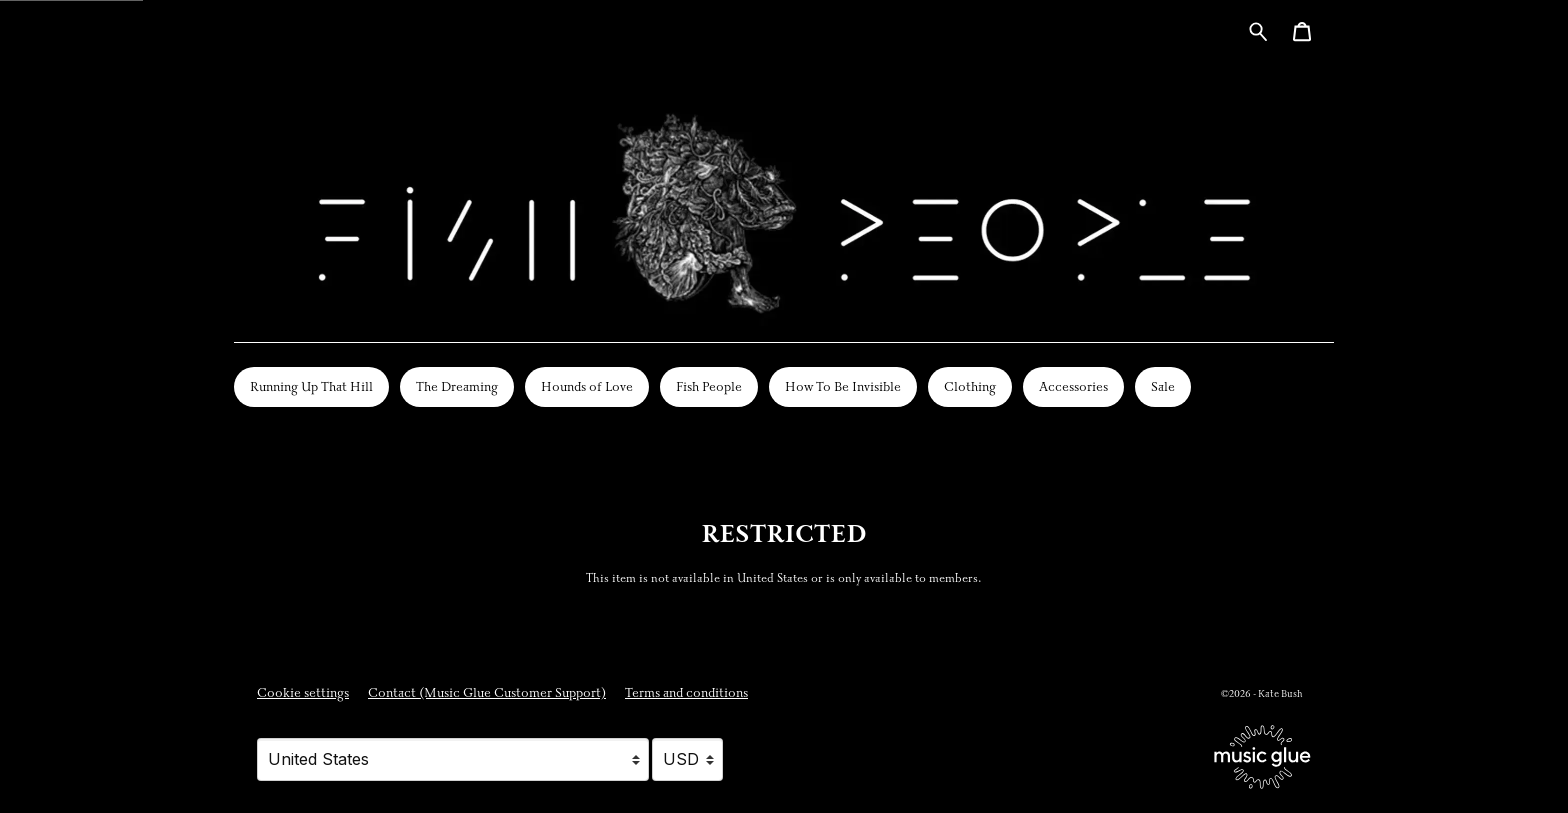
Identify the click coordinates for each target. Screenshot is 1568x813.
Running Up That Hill (311, 387)
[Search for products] (1258, 30)
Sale (1163, 387)
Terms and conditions (686, 693)
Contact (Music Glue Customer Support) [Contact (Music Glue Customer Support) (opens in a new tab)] (487, 693)
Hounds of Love (587, 387)
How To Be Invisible (843, 387)
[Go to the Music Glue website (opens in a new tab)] (1262, 757)
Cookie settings (303, 693)
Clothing (970, 387)
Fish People (709, 387)
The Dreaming (457, 387)
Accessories (1073, 387)
